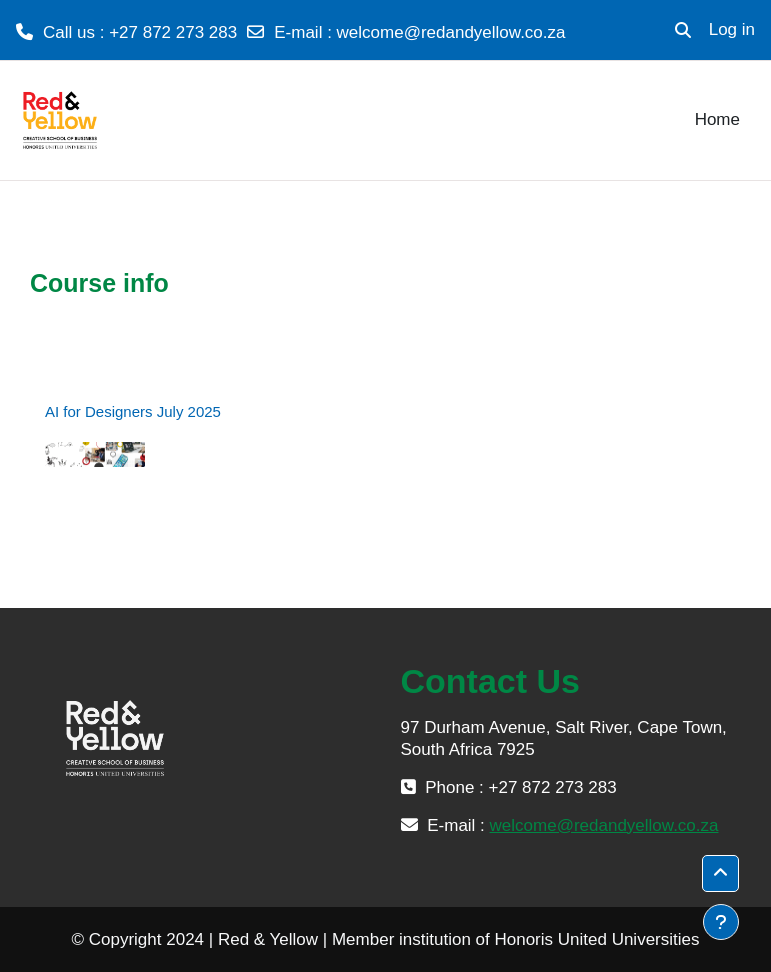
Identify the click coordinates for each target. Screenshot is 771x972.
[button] (683, 30)
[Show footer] (721, 922)
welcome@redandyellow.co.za (451, 32)
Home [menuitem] (717, 119)
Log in (732, 29)
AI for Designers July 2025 (133, 411)
